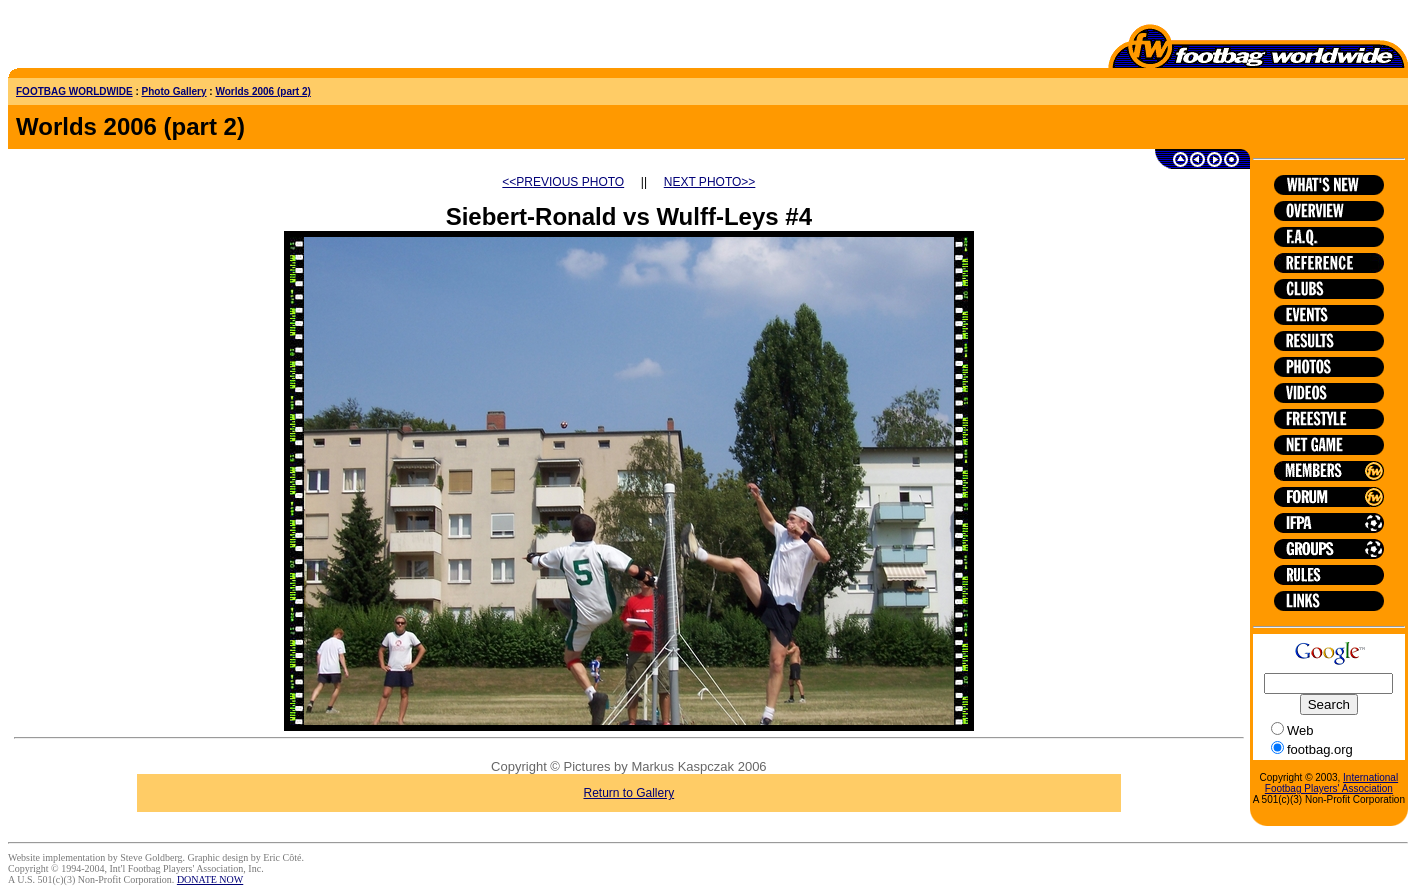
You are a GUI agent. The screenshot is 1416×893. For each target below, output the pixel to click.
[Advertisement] (125, 38)
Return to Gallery (628, 793)
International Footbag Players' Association (1331, 783)
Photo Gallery (174, 91)
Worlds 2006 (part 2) (262, 91)
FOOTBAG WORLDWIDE (74, 91)
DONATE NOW (210, 879)
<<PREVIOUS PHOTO (563, 182)
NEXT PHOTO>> (710, 182)
